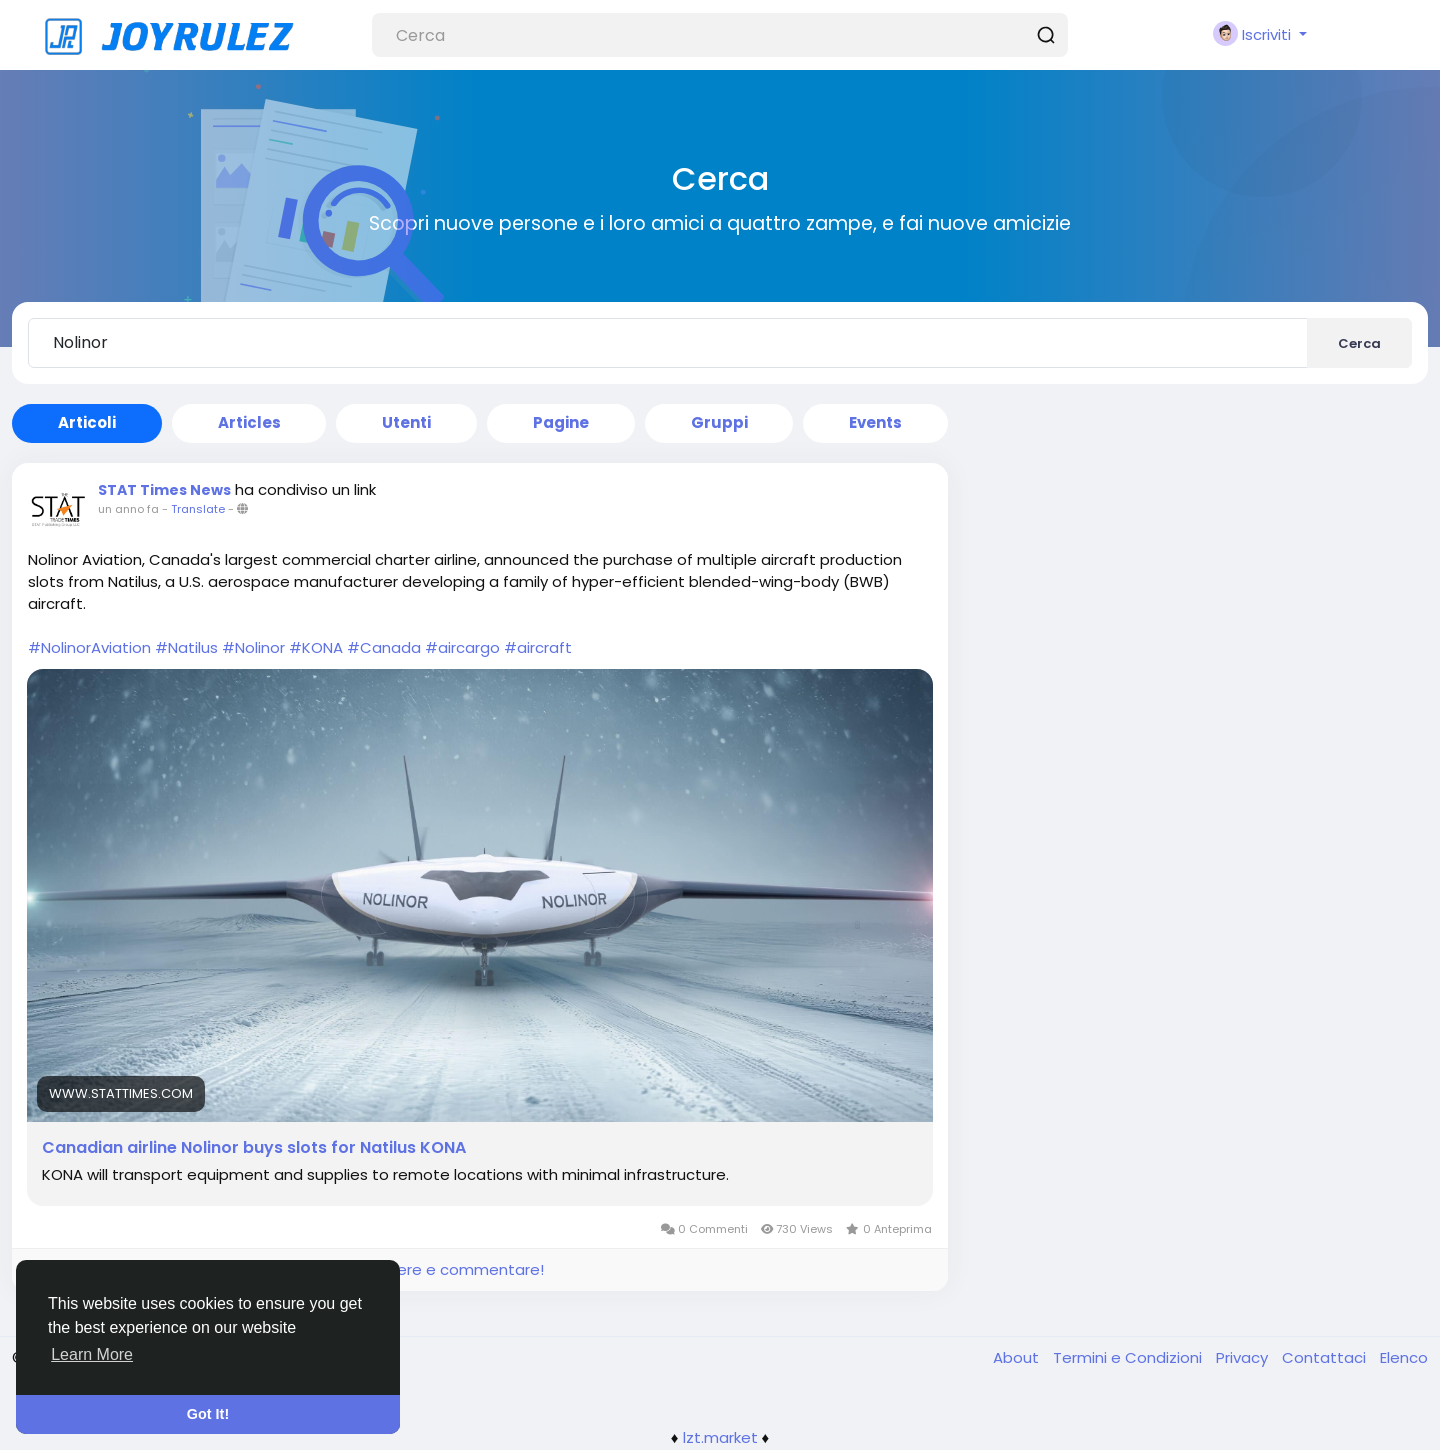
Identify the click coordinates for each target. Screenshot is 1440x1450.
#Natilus (186, 647)
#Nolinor (253, 647)
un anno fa (128, 509)
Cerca (1359, 343)
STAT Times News (164, 490)
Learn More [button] (92, 1354)
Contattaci (1326, 1357)
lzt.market (720, 1437)
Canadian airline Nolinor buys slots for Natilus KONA (254, 1148)
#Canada (384, 647)
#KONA (316, 647)
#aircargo (462, 647)
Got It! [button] (208, 1414)
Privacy (1244, 1357)
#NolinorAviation (89, 647)
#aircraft (538, 647)
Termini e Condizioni (1129, 1357)
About (1018, 1357)
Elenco (1404, 1357)
